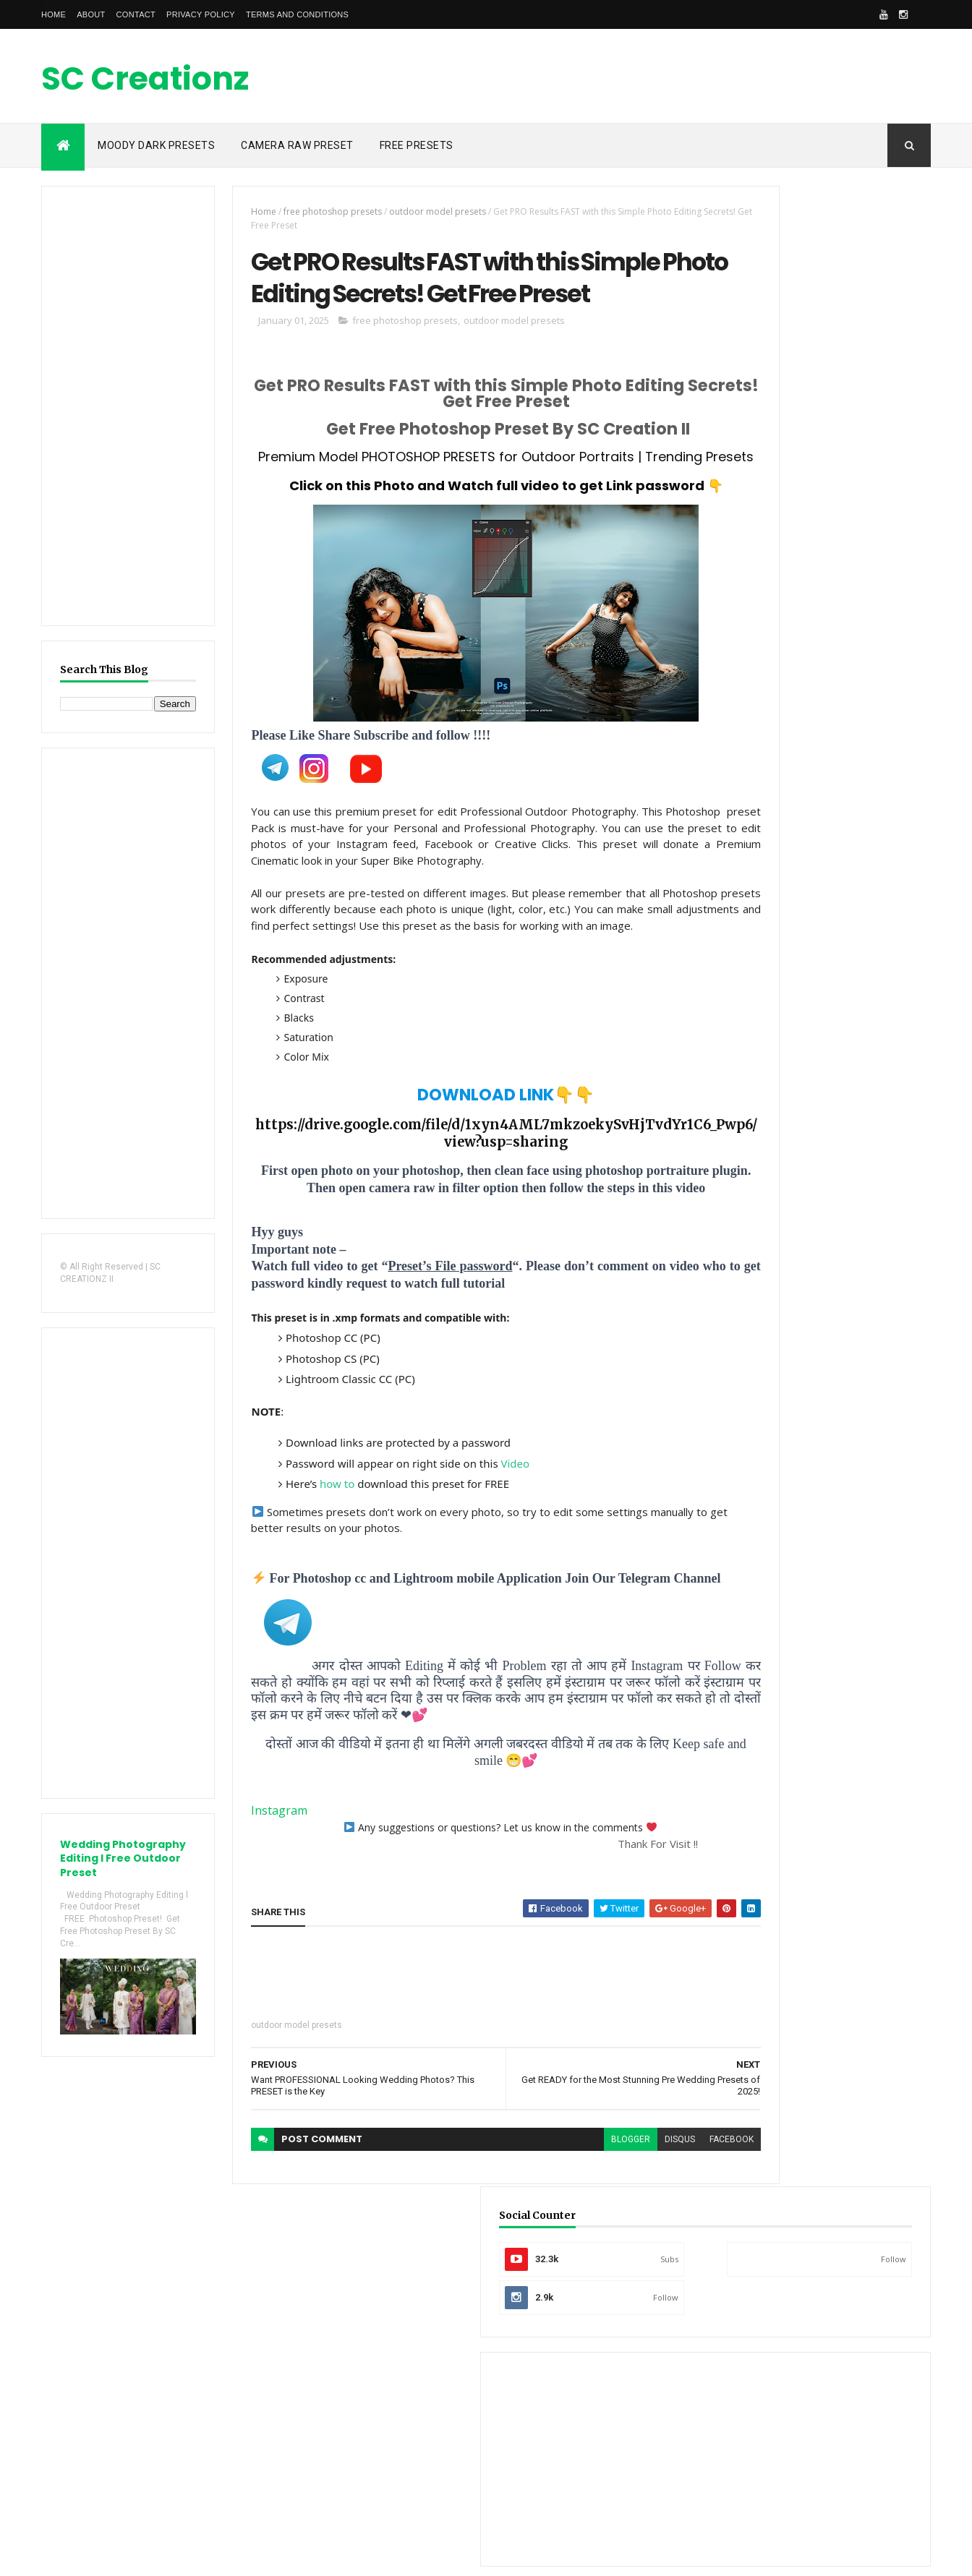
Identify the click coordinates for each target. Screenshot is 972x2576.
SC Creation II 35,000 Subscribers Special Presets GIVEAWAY (848, 738)
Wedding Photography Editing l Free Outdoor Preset (117, 1865)
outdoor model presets (412, 211)
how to (312, 1571)
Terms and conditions (297, 14)
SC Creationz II (157, 80)
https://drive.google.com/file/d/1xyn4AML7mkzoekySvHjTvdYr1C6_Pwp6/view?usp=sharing (454, 1220)
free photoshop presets (308, 211)
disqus (599, 2242)
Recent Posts (766, 886)
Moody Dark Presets (156, 145)
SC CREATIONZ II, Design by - (148, 2556)
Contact (135, 14)
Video (490, 1550)
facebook (651, 2242)
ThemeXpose (235, 2556)
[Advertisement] (667, 75)
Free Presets (416, 145)
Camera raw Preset (297, 145)
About (91, 14)
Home (53, 14)
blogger (550, 2242)
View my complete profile (780, 1592)
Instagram (254, 1914)
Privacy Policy (200, 14)
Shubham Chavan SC (852, 1508)
